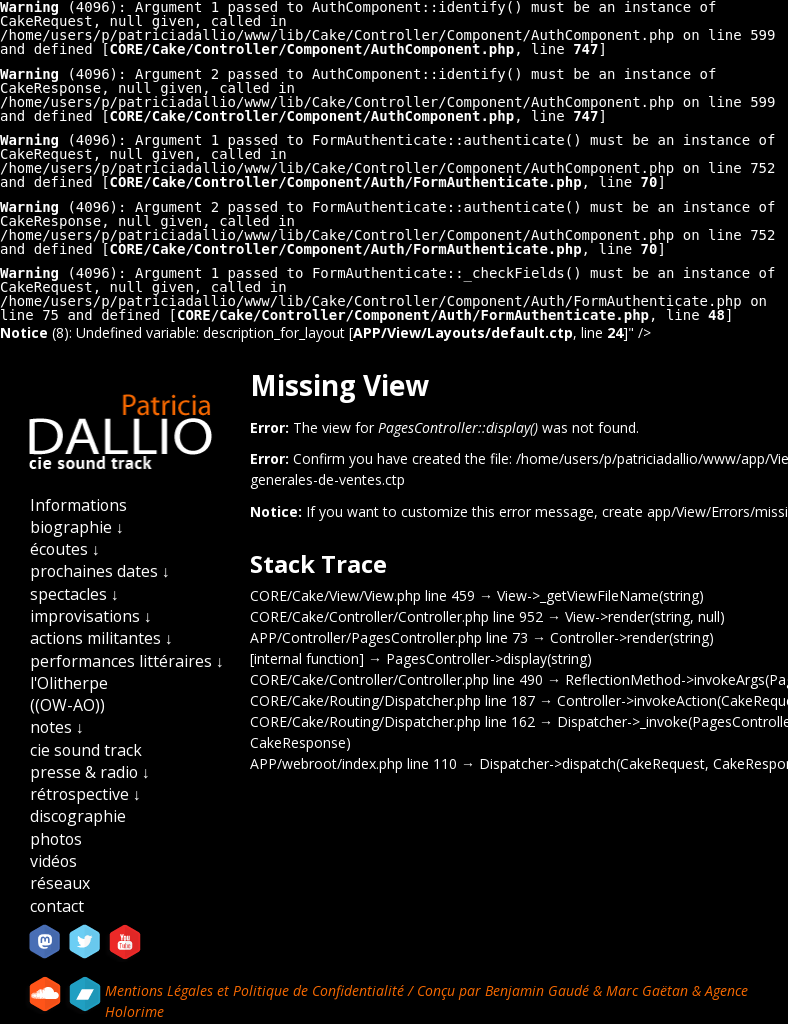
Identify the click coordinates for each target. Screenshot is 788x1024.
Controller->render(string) (632, 637)
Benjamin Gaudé (539, 990)
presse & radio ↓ (90, 772)
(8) (34, 332)
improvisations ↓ (91, 616)
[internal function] (307, 658)
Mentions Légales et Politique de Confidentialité (256, 990)
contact (57, 906)
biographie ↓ (77, 527)
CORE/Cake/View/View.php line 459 (362, 595)
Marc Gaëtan (647, 990)
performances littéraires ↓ (127, 661)
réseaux (60, 883)
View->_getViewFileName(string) (600, 595)
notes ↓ (57, 727)
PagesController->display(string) (489, 658)
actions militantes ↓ (101, 638)
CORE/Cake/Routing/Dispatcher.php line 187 (392, 700)
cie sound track (86, 750)
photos (56, 839)
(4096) (59, 74)
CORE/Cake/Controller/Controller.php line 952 (396, 616)
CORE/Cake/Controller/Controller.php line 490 (396, 679)
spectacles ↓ (74, 594)
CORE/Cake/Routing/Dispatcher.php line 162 (392, 721)
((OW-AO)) (67, 705)
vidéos (53, 861)
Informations (78, 505)
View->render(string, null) (645, 616)
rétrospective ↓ (85, 794)
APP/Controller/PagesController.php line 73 (389, 637)
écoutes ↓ (65, 549)
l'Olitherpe (69, 683)
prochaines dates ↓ (100, 571)
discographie (78, 816)
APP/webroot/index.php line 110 (353, 763)
